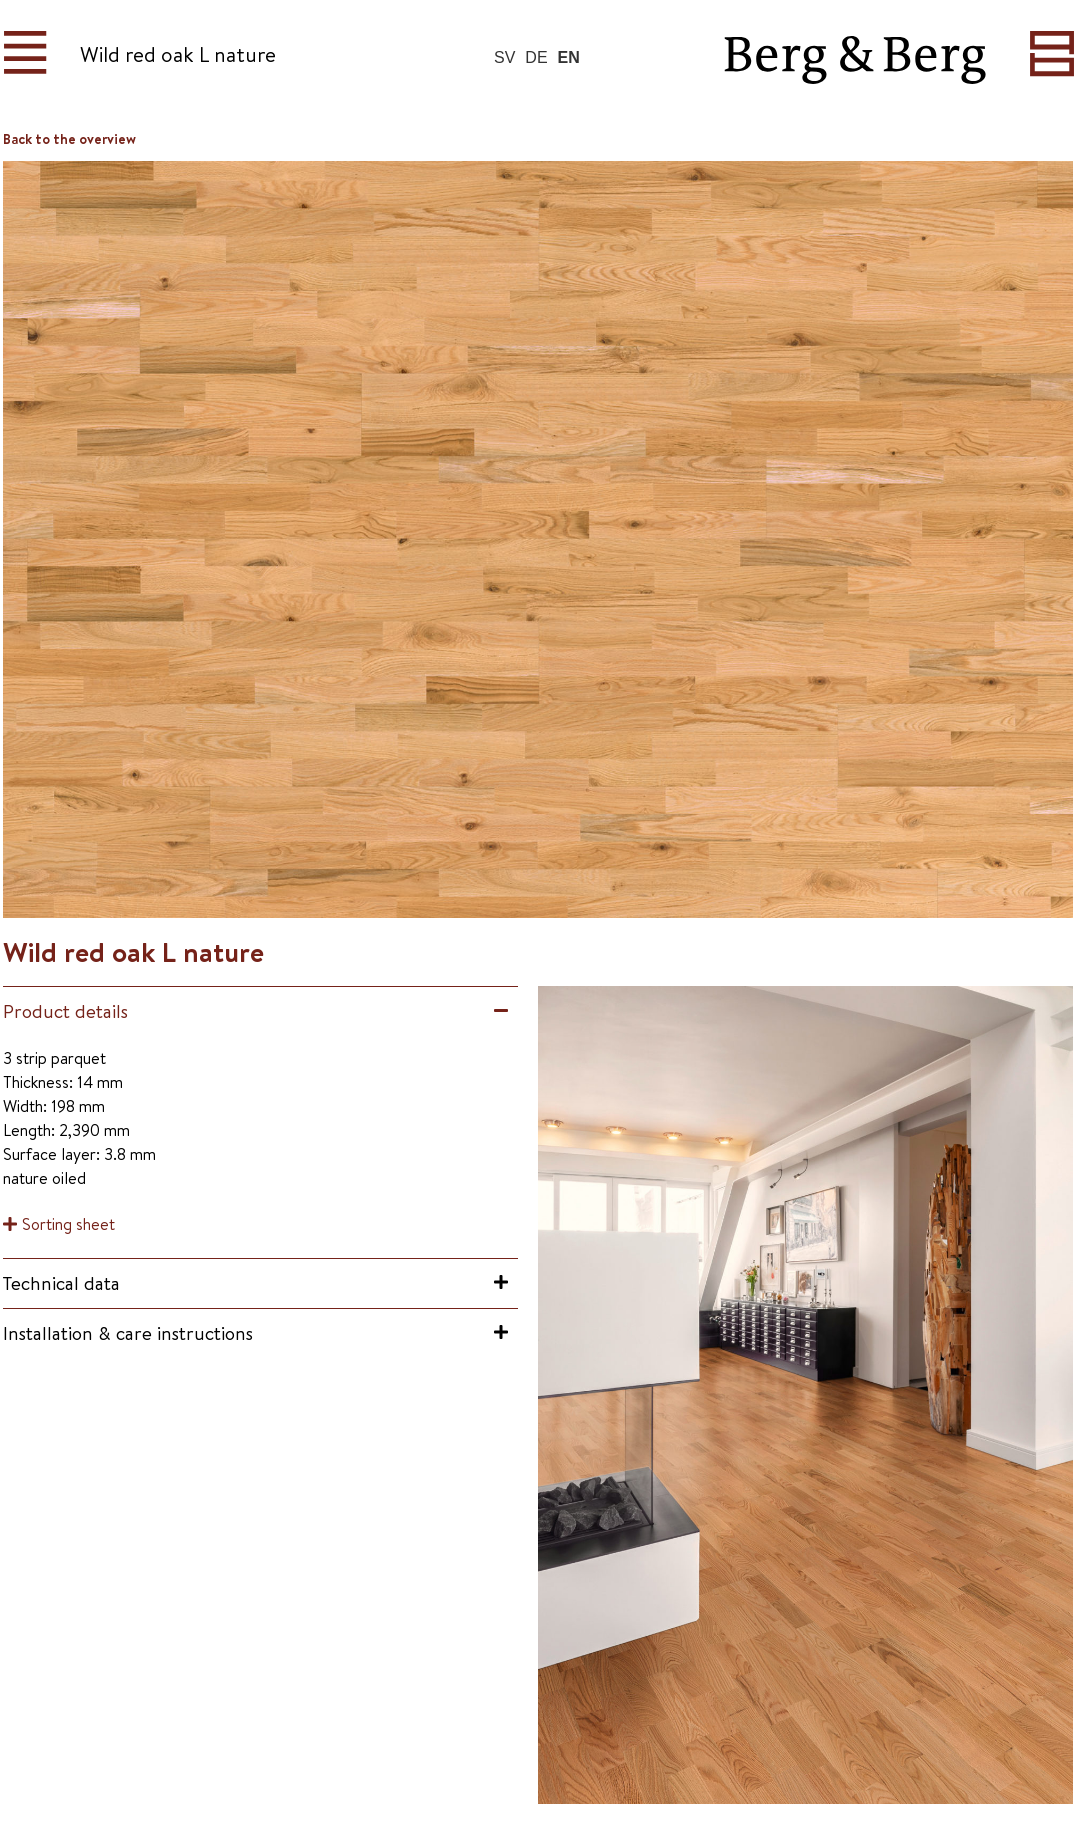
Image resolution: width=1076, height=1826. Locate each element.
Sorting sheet (68, 1224)
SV (504, 57)
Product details (65, 1011)
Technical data (61, 1283)
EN (569, 57)
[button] (260, 1011)
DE (536, 57)
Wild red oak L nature (178, 54)
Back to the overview (69, 139)
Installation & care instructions (128, 1333)
